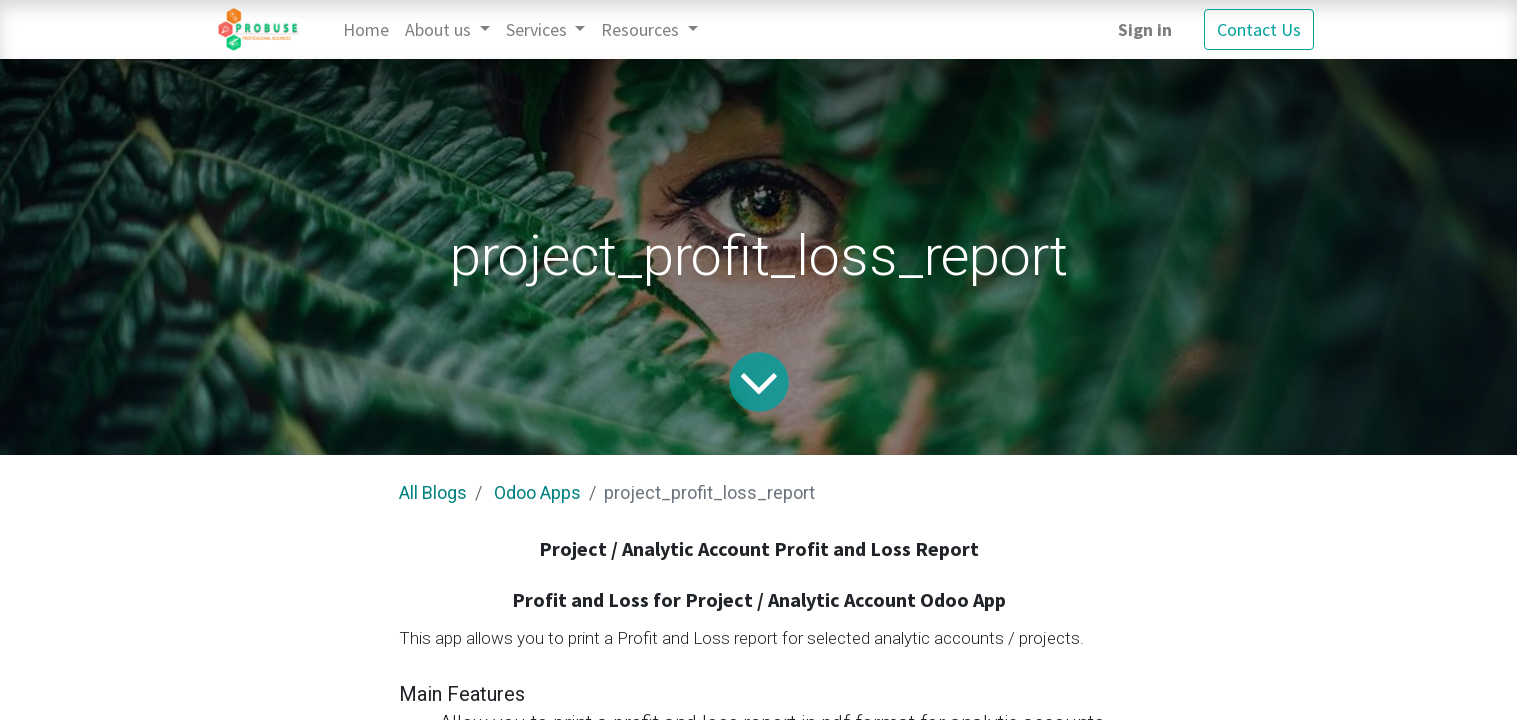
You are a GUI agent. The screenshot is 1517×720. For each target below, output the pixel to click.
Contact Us (1259, 29)
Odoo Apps (537, 492)
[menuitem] (366, 29)
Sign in (1145, 29)
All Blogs (433, 492)
